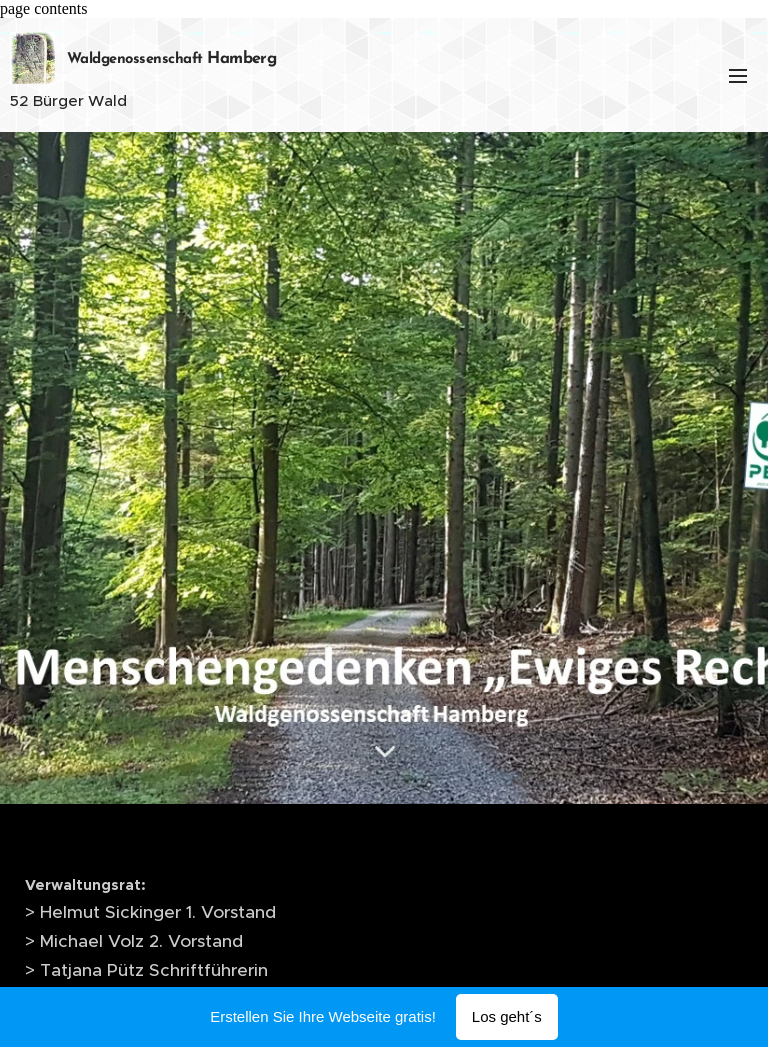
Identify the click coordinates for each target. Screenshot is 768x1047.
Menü (738, 76)
